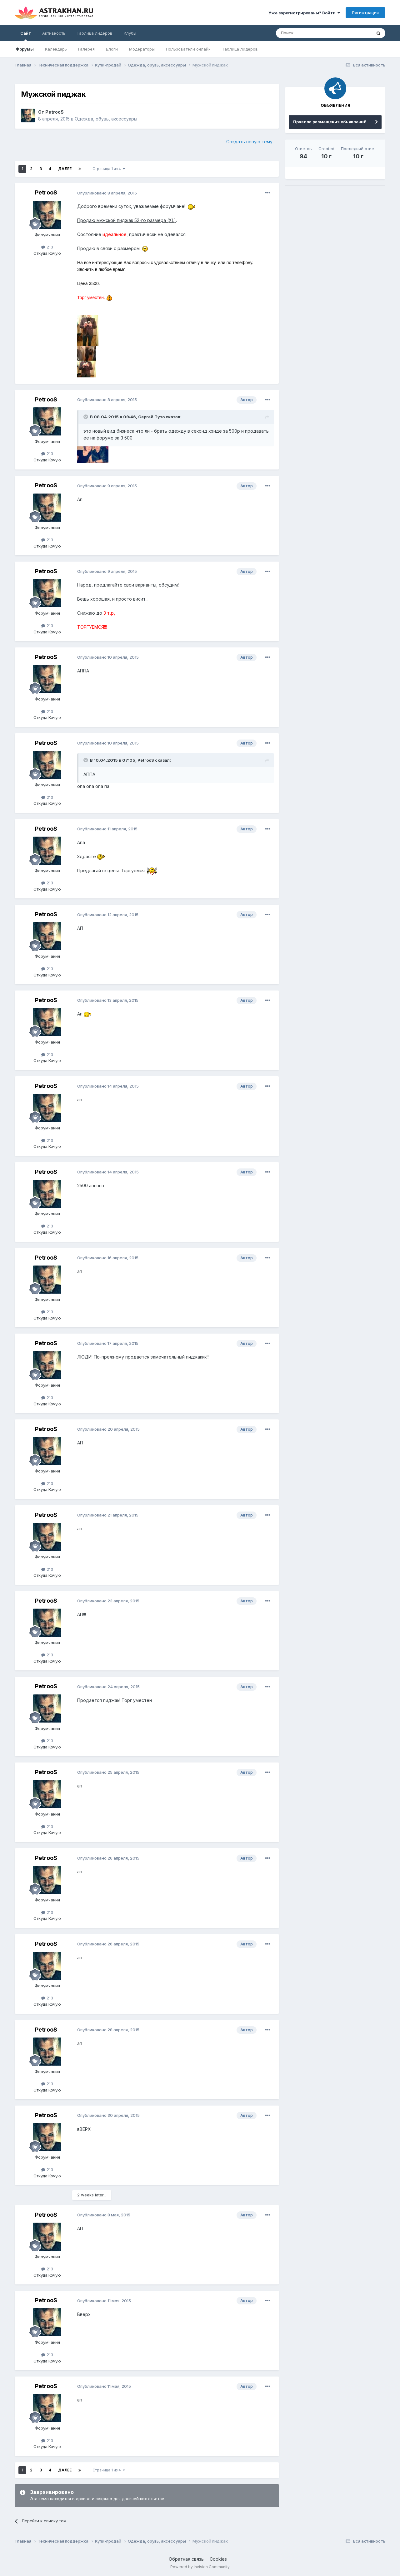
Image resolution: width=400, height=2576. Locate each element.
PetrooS (54, 112)
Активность (53, 33)
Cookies (218, 2559)
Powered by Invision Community (200, 2566)
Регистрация (365, 12)
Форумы (25, 49)
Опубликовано (107, 192)
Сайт (25, 36)
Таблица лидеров (240, 49)
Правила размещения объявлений (330, 121)
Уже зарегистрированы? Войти (304, 12)
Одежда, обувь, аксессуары (106, 118)
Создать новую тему (249, 141)
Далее (65, 168)
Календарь (56, 49)
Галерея (86, 49)
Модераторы (142, 49)
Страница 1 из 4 (108, 168)
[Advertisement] (335, 234)
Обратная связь (186, 2559)
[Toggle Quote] (86, 416)
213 (47, 246)
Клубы (130, 33)
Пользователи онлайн (188, 49)
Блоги (112, 49)
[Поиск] (309, 33)
